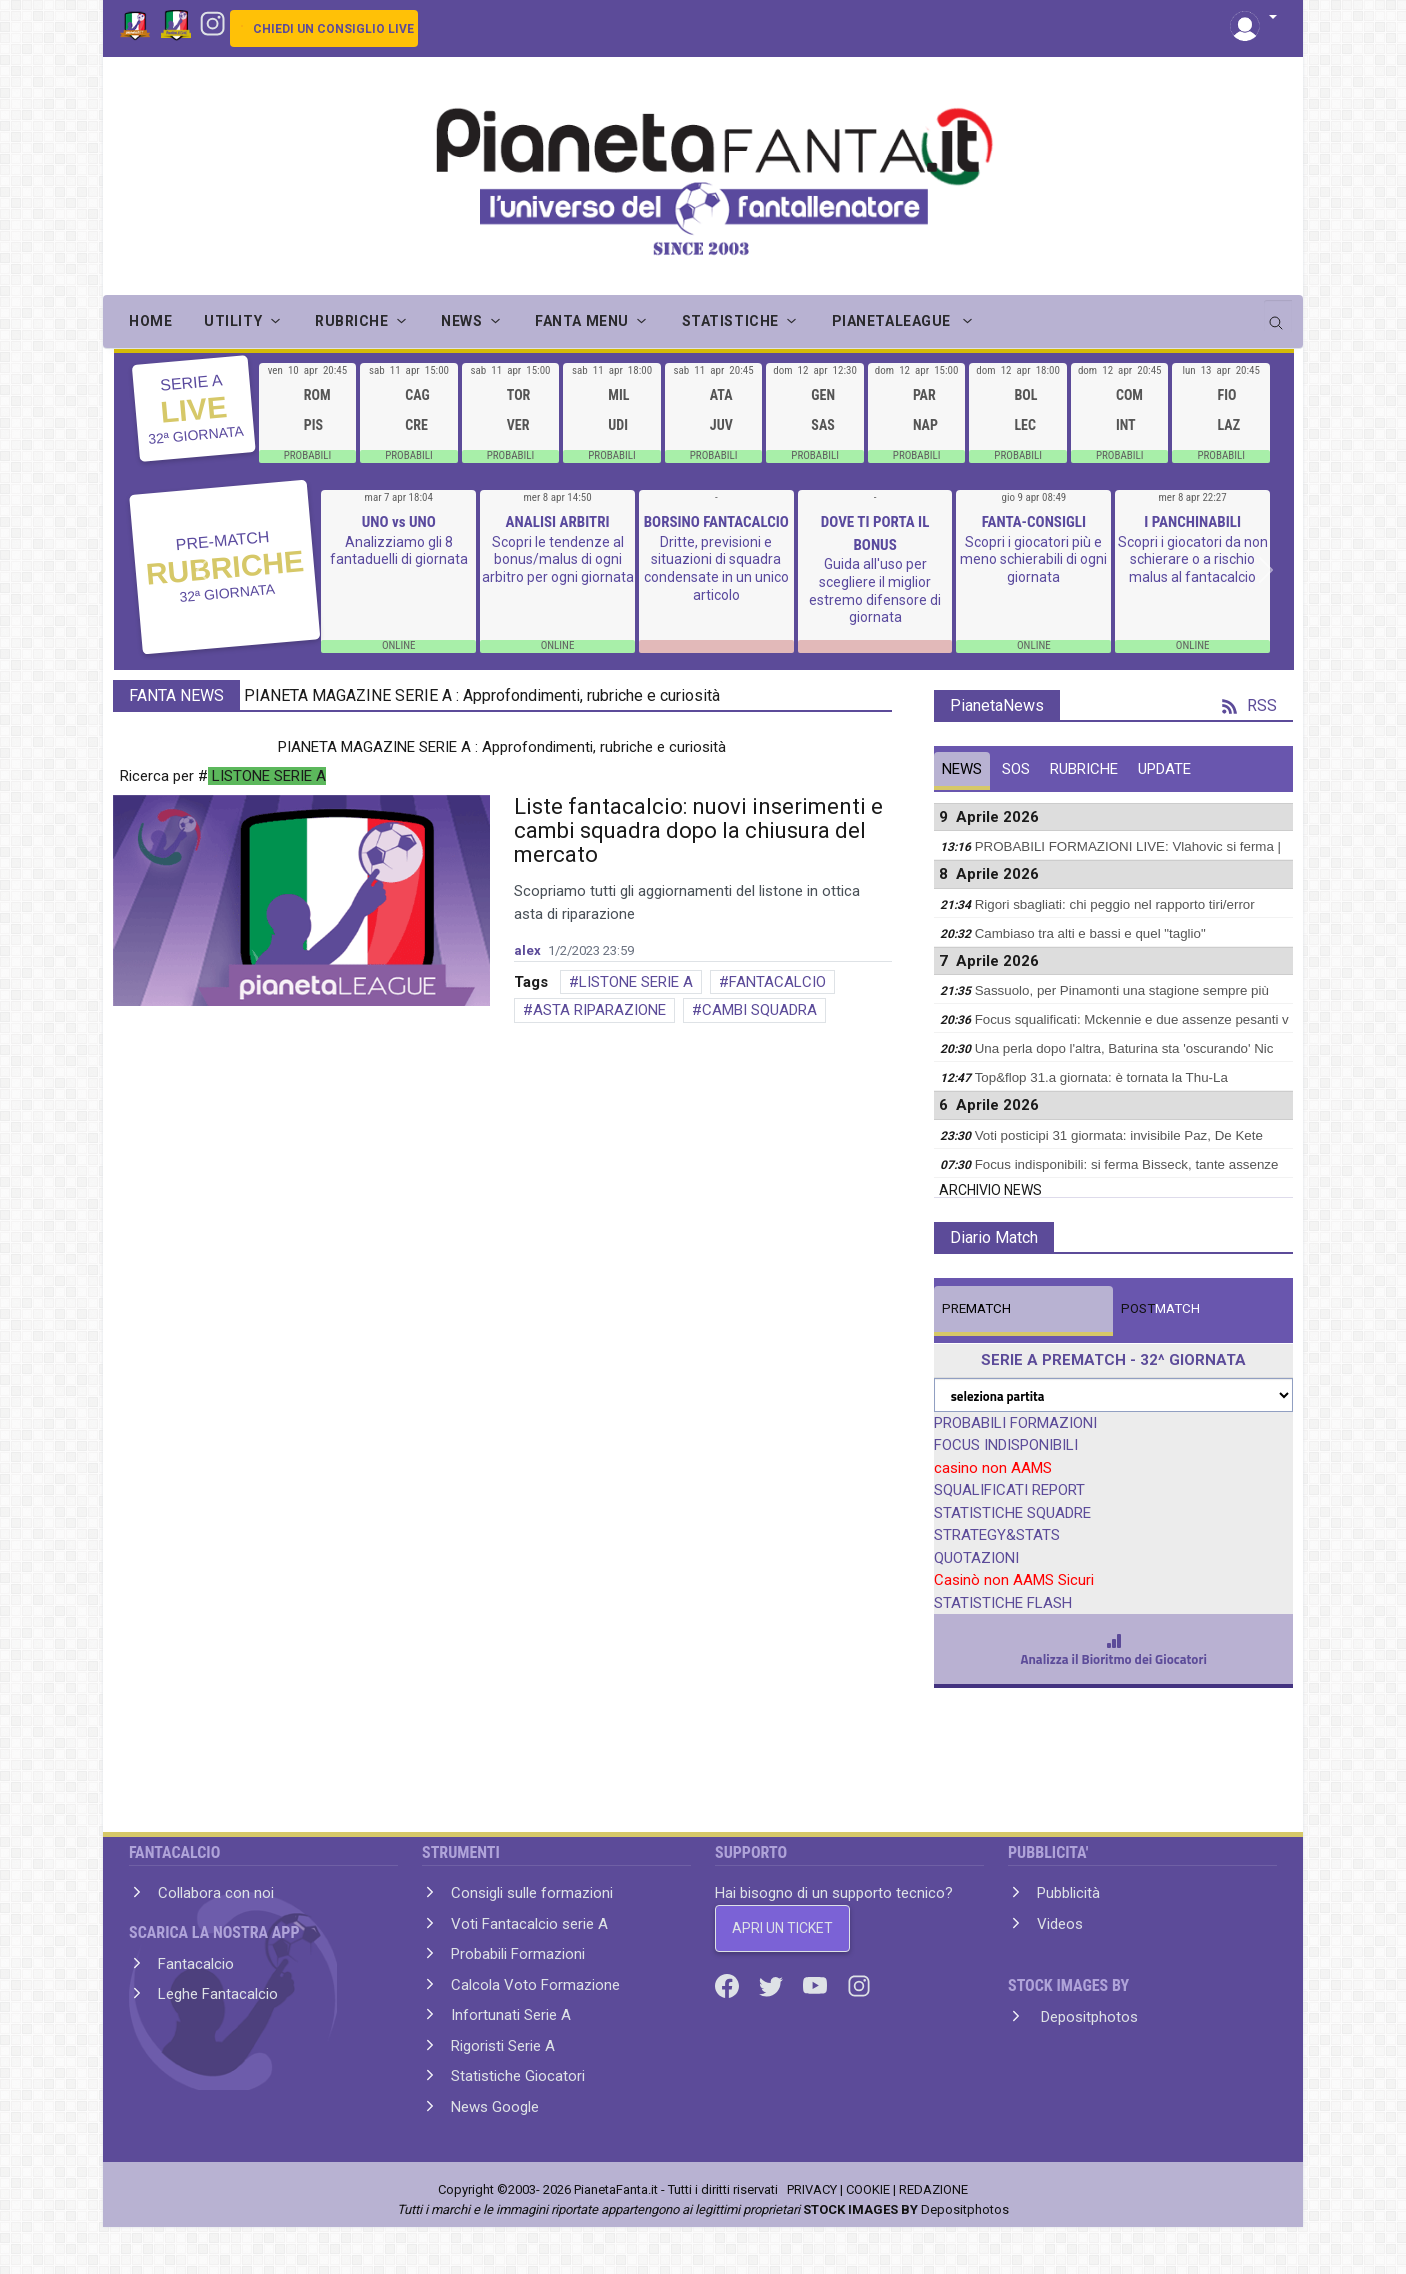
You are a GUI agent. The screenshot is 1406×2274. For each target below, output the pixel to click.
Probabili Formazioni (518, 1954)
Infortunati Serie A (511, 2015)
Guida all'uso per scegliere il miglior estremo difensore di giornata (875, 590)
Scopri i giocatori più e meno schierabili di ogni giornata (1033, 559)
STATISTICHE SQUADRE (1012, 1513)
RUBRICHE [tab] (1084, 769)
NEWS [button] (461, 321)
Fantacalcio (196, 1964)
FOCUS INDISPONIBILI (1006, 1445)
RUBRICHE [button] (351, 321)
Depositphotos (1087, 2017)
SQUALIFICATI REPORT (1009, 1490)
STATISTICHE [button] (730, 321)
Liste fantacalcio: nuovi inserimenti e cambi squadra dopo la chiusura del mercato (698, 830)
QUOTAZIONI (976, 1558)
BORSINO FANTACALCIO (716, 522)
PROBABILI (308, 455)
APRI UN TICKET (782, 1928)
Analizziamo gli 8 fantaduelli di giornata (399, 551)
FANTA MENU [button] (582, 321)
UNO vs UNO (399, 522)
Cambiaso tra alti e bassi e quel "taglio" (1090, 933)
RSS (1249, 705)
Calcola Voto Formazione (535, 1985)
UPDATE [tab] (1164, 769)
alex (527, 950)
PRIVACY (812, 2189)
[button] (1253, 18)
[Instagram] (212, 22)
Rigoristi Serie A (503, 2046)
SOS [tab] (1016, 769)
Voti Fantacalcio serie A (529, 1924)
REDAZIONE (933, 2189)
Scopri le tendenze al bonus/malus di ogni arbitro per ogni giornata (558, 559)
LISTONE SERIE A (636, 982)
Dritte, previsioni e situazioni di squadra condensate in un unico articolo (716, 568)
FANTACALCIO (777, 982)
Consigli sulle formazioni (532, 1893)
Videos (1060, 1924)
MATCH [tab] (976, 1308)
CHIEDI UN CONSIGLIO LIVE (333, 29)
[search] (1278, 316)
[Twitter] (773, 1985)
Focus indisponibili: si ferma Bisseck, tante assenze (1127, 1164)
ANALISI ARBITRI (557, 522)
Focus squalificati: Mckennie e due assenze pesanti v (1132, 1019)
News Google (495, 2107)
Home (150, 321)
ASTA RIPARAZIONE (599, 1010)
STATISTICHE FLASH (1003, 1603)
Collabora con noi (216, 1893)
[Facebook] (729, 1985)
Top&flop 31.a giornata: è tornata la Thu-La (1101, 1077)
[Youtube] (817, 1985)
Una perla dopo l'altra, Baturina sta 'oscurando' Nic (1124, 1048)
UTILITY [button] (233, 321)
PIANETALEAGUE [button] (893, 321)
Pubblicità (1068, 1893)
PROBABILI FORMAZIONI (1015, 1423)
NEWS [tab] (962, 769)
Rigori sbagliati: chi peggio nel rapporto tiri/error (1115, 904)
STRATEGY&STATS (997, 1535)
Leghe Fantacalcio (218, 1994)
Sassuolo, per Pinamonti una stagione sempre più (1122, 990)
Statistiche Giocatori (518, 2076)
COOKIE (868, 2189)
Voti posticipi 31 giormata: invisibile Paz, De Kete (1119, 1135)
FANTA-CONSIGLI (1034, 522)
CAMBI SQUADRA (759, 1010)
